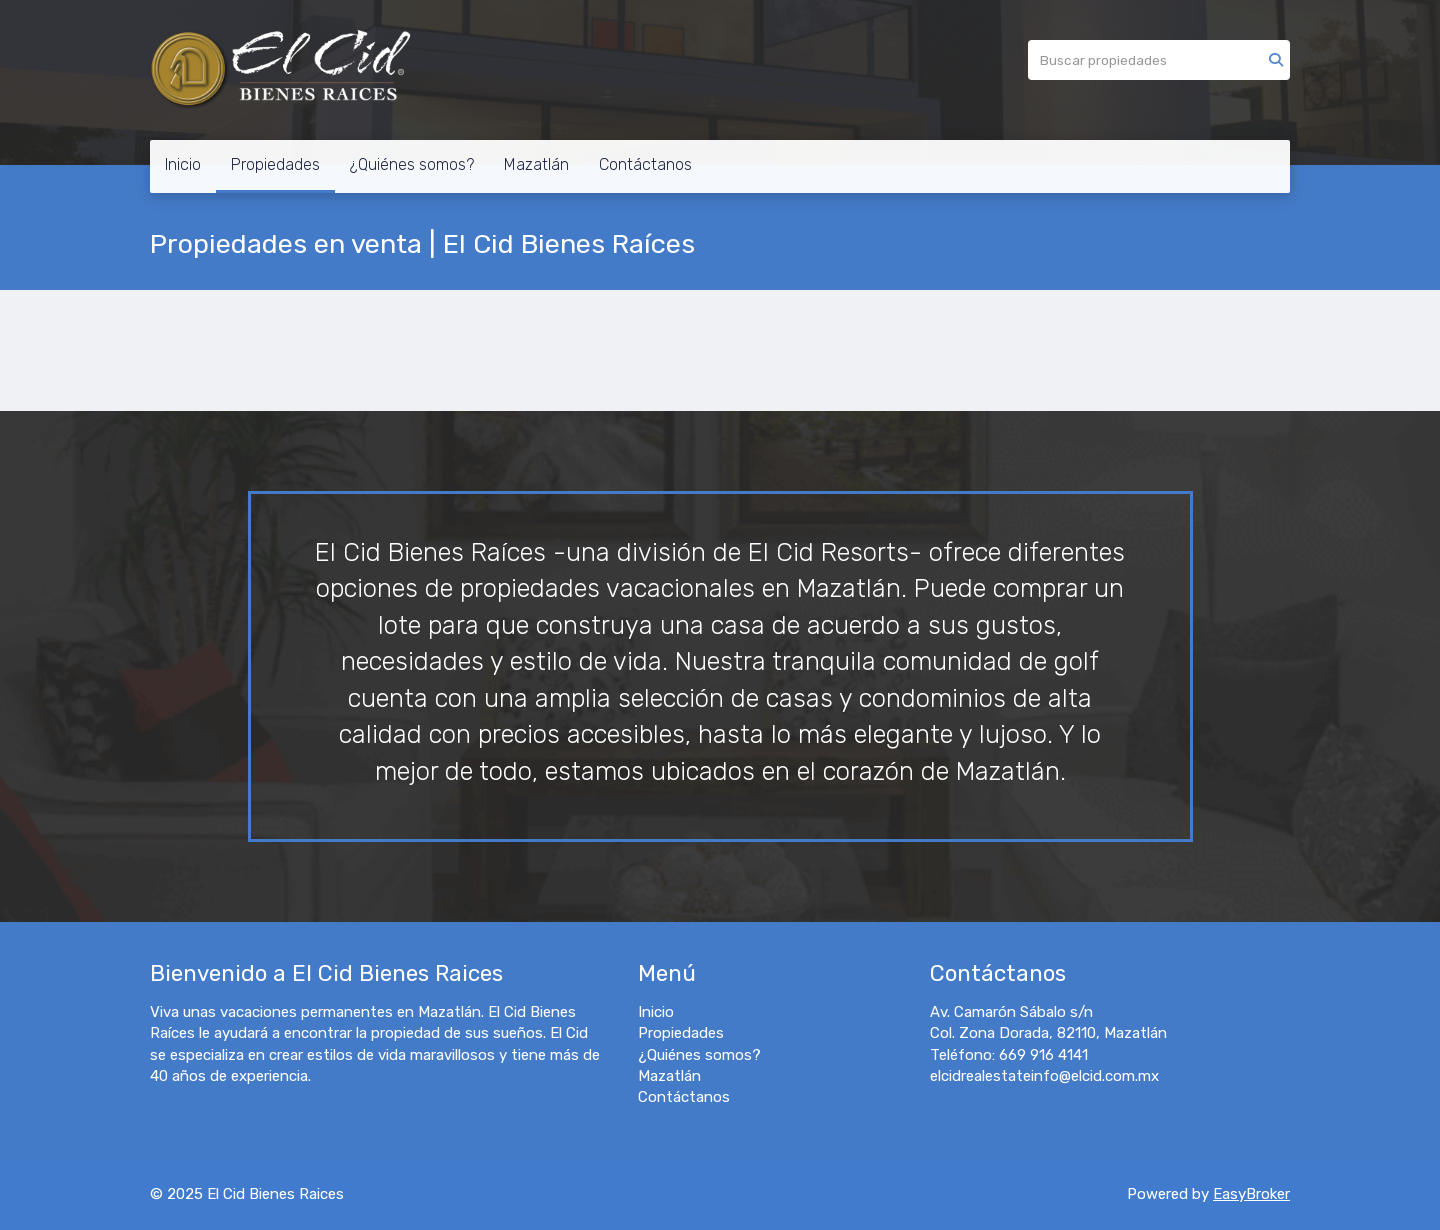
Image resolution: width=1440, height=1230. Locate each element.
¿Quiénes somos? (412, 164)
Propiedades (275, 164)
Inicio (183, 164)
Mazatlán (536, 164)
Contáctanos (645, 164)
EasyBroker (1251, 1194)
